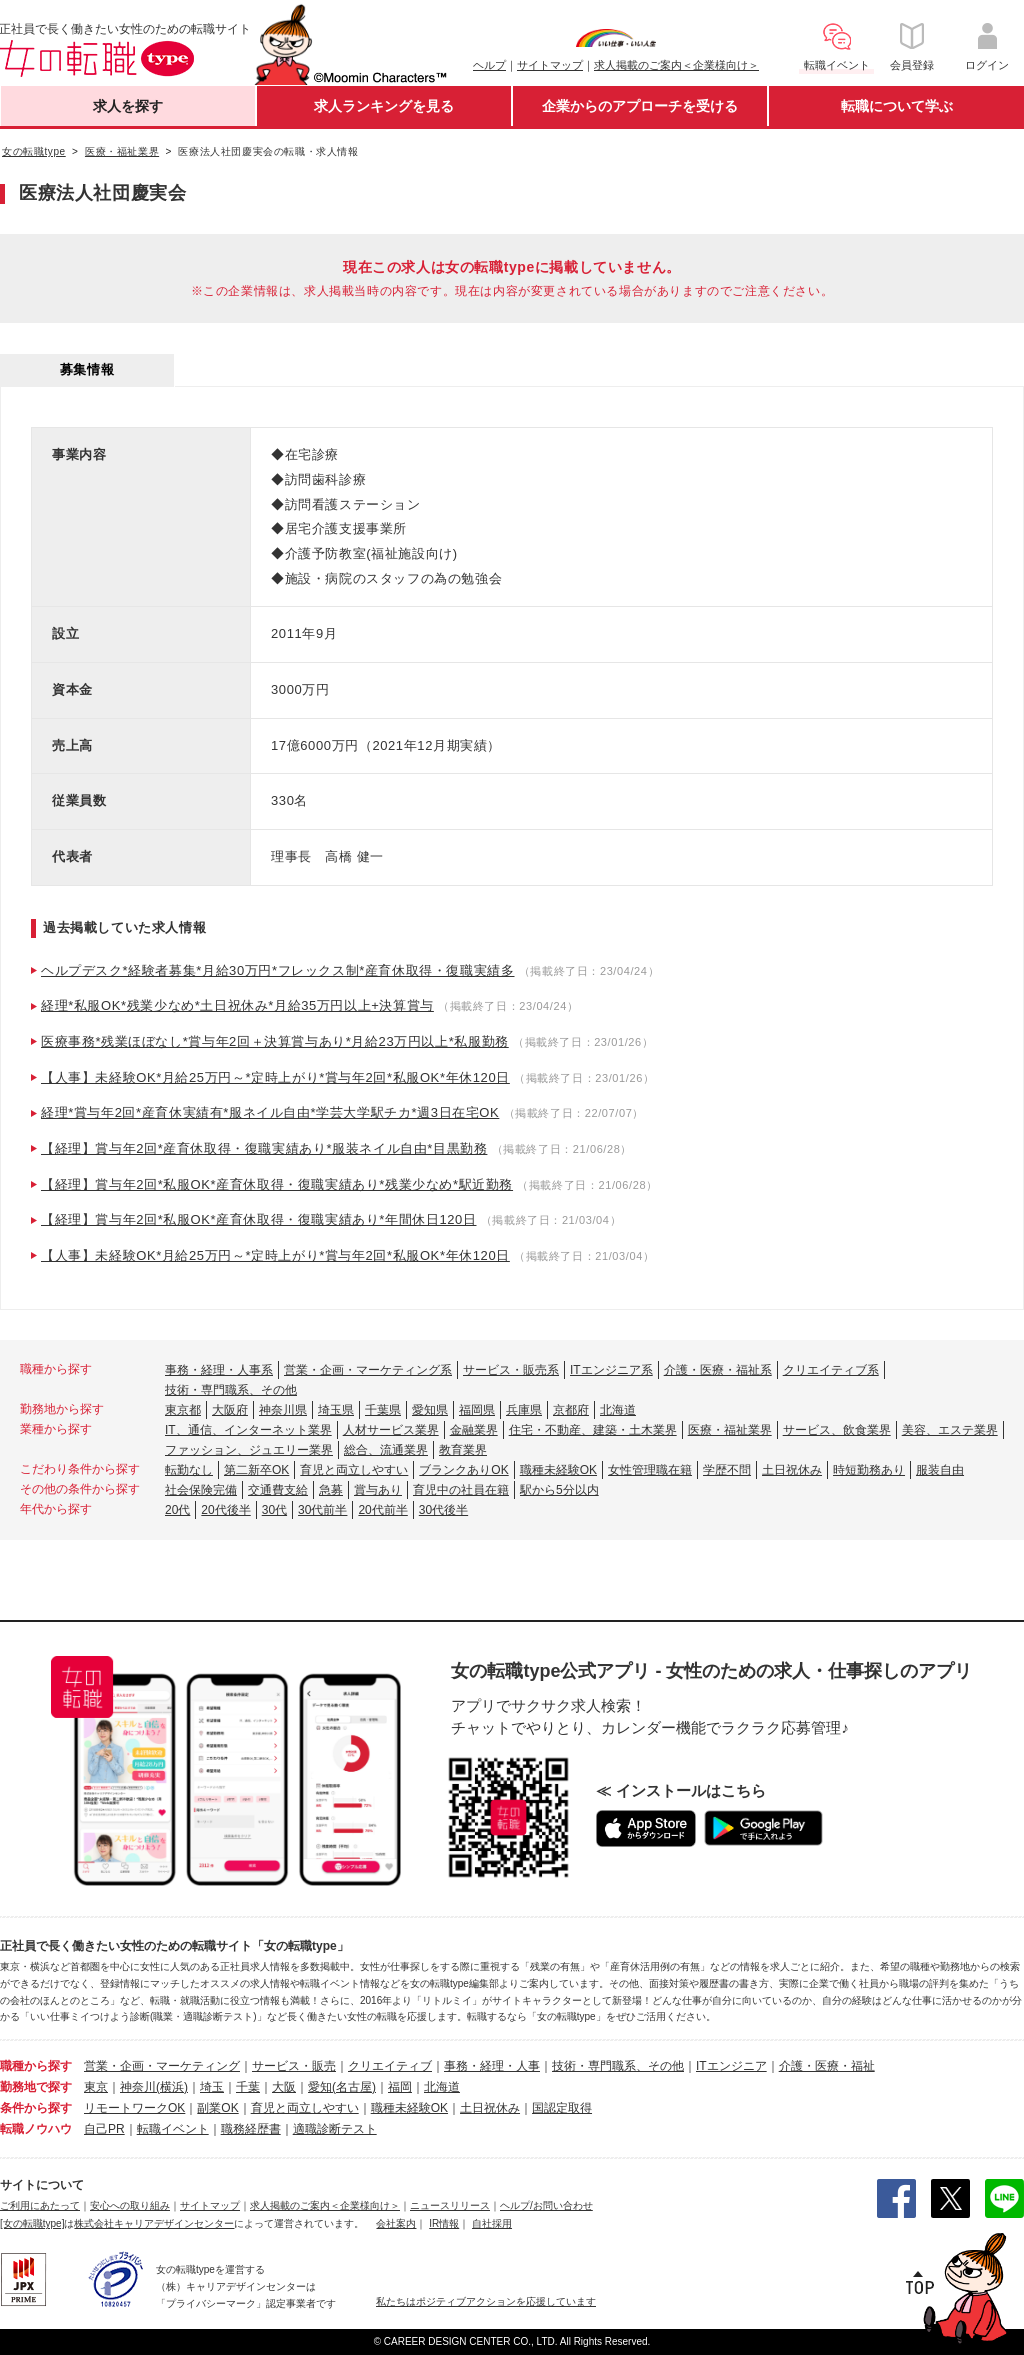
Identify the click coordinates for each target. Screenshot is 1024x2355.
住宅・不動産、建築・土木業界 (593, 1430)
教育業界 (463, 1450)
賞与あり (378, 1490)
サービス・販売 (294, 2066)
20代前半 (382, 1510)
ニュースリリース (450, 2205)
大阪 (284, 2087)
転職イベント (173, 2129)
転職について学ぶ (897, 106)
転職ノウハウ (36, 2129)
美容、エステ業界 (950, 1430)
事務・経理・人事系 (219, 1370)
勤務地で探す (36, 2087)
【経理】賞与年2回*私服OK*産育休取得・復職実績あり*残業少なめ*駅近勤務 (277, 1184)
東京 (96, 2087)
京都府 (571, 1410)
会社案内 (396, 2223)
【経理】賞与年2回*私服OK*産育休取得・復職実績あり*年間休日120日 (258, 1219)
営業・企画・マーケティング (162, 2066)
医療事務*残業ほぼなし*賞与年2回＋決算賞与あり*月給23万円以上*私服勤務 (275, 1041)
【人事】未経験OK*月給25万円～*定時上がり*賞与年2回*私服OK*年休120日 (275, 1077)
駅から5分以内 (559, 1490)
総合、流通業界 (386, 1450)
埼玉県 (336, 1410)
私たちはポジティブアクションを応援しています (486, 2301)
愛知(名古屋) (342, 2087)
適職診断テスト (335, 2129)
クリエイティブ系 (831, 1370)
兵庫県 (524, 1410)
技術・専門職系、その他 (231, 1390)
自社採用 (492, 2223)
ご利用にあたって (40, 2205)
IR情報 (444, 2223)
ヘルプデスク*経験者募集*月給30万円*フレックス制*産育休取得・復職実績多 (278, 970)
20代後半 (225, 1510)
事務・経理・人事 (492, 2066)
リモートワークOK (134, 2108)
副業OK (217, 2108)
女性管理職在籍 (650, 1470)
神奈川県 (283, 1410)
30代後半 (443, 1510)
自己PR (104, 2129)
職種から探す (36, 2066)
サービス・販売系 (511, 1370)
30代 (274, 1510)
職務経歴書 (251, 2129)
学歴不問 (727, 1470)
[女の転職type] (32, 2223)
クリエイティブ (390, 2066)
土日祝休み (792, 1470)
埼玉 (212, 2087)
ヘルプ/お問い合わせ (546, 2205)
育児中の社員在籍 (461, 1490)
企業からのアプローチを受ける (640, 106)
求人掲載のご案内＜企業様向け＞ (676, 65)
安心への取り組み (130, 2205)
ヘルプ (489, 65)
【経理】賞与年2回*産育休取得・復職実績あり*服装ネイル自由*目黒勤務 (264, 1148)
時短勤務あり (869, 1470)
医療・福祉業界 (730, 1430)
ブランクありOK (463, 1470)
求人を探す (128, 106)
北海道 (618, 1410)
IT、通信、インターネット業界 (248, 1430)
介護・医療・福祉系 (718, 1370)
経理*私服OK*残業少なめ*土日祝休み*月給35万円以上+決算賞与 (237, 1005)
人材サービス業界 (391, 1430)
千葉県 (383, 1410)
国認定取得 (562, 2108)
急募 (331, 1490)
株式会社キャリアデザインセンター (154, 2223)
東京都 (183, 1410)
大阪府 (230, 1410)
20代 (177, 1510)
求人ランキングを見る (384, 106)
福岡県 (477, 1410)
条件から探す (36, 2108)
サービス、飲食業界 (837, 1430)
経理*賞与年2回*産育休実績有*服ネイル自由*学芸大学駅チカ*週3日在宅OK (270, 1112)
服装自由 (940, 1470)
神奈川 (138, 2087)
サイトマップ (550, 65)
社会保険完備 (201, 1490)
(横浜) (172, 2087)
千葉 (248, 2087)
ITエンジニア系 (611, 1370)
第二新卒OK (256, 1470)
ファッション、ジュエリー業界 (249, 1450)
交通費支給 (278, 1490)
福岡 (400, 2087)
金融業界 (474, 1430)
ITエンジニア (731, 2066)
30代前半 (322, 1510)
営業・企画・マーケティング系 (368, 1370)
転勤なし (189, 1470)
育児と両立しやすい (354, 1470)
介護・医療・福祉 (827, 2066)
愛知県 (430, 1410)
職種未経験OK (558, 1470)
